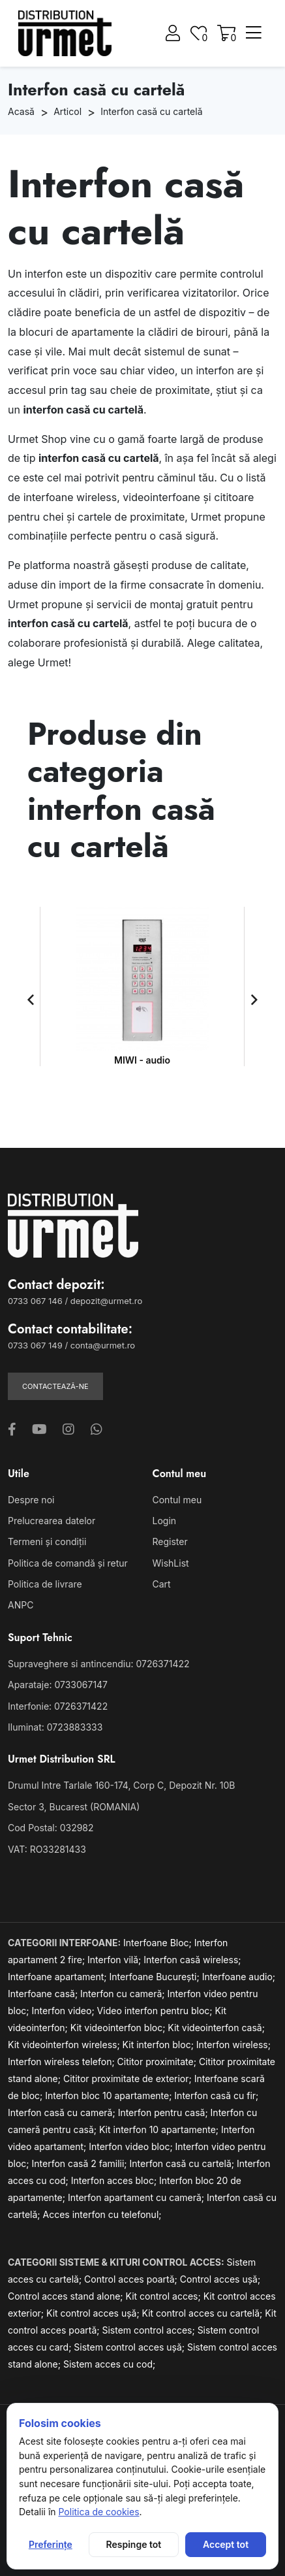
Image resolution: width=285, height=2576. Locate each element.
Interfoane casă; (44, 1993)
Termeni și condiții (47, 1541)
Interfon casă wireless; (192, 1959)
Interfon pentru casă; (164, 2112)
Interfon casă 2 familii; (81, 2163)
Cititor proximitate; (158, 2061)
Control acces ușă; (220, 2279)
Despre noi (31, 1499)
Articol (67, 111)
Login (165, 1520)
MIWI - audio (142, 1060)
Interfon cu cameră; (123, 1993)
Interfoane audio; (238, 1976)
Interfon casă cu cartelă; (183, 2163)
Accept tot (225, 2544)
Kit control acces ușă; (94, 2313)
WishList (171, 1563)
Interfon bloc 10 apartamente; (109, 2095)
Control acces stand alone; (67, 2296)
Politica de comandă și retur (68, 1563)
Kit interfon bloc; (159, 2044)
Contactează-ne (55, 1386)
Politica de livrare (45, 1584)
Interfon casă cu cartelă (151, 111)
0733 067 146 (35, 1301)
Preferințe (50, 2544)
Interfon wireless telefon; (62, 2061)
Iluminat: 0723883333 (55, 1727)
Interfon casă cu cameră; (63, 2112)
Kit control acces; (164, 2296)
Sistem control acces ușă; (130, 2347)
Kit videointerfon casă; (216, 2027)
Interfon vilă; (115, 1959)
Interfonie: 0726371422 (58, 1706)
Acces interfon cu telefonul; (102, 2214)
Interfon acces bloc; (115, 2180)
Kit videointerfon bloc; (119, 2027)
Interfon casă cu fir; (216, 2095)
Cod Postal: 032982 (51, 1827)
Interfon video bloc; (132, 2146)
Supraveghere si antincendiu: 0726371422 (99, 1663)
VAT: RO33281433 (47, 1849)
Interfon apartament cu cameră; (137, 2197)
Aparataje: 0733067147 (58, 1684)
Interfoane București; (156, 1976)
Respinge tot (134, 2544)
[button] (31, 999)
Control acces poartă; (132, 2279)
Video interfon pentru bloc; (156, 2010)
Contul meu (177, 1499)
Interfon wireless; (233, 2044)
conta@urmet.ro (102, 1345)
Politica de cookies (98, 2511)
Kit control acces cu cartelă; (203, 2313)
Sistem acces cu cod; (109, 2364)
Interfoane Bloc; (158, 1942)
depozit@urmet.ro (106, 1301)
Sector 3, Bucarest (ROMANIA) (74, 1806)
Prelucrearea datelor (51, 1520)
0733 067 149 (35, 1345)
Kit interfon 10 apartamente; (160, 2129)
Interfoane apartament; (59, 1976)
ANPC (20, 1604)
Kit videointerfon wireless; (65, 2044)
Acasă (21, 111)
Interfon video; (64, 2010)
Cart (162, 1584)
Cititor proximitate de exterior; (128, 2078)
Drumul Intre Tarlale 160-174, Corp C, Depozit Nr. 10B (121, 1785)
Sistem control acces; (149, 2330)
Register (170, 1541)
